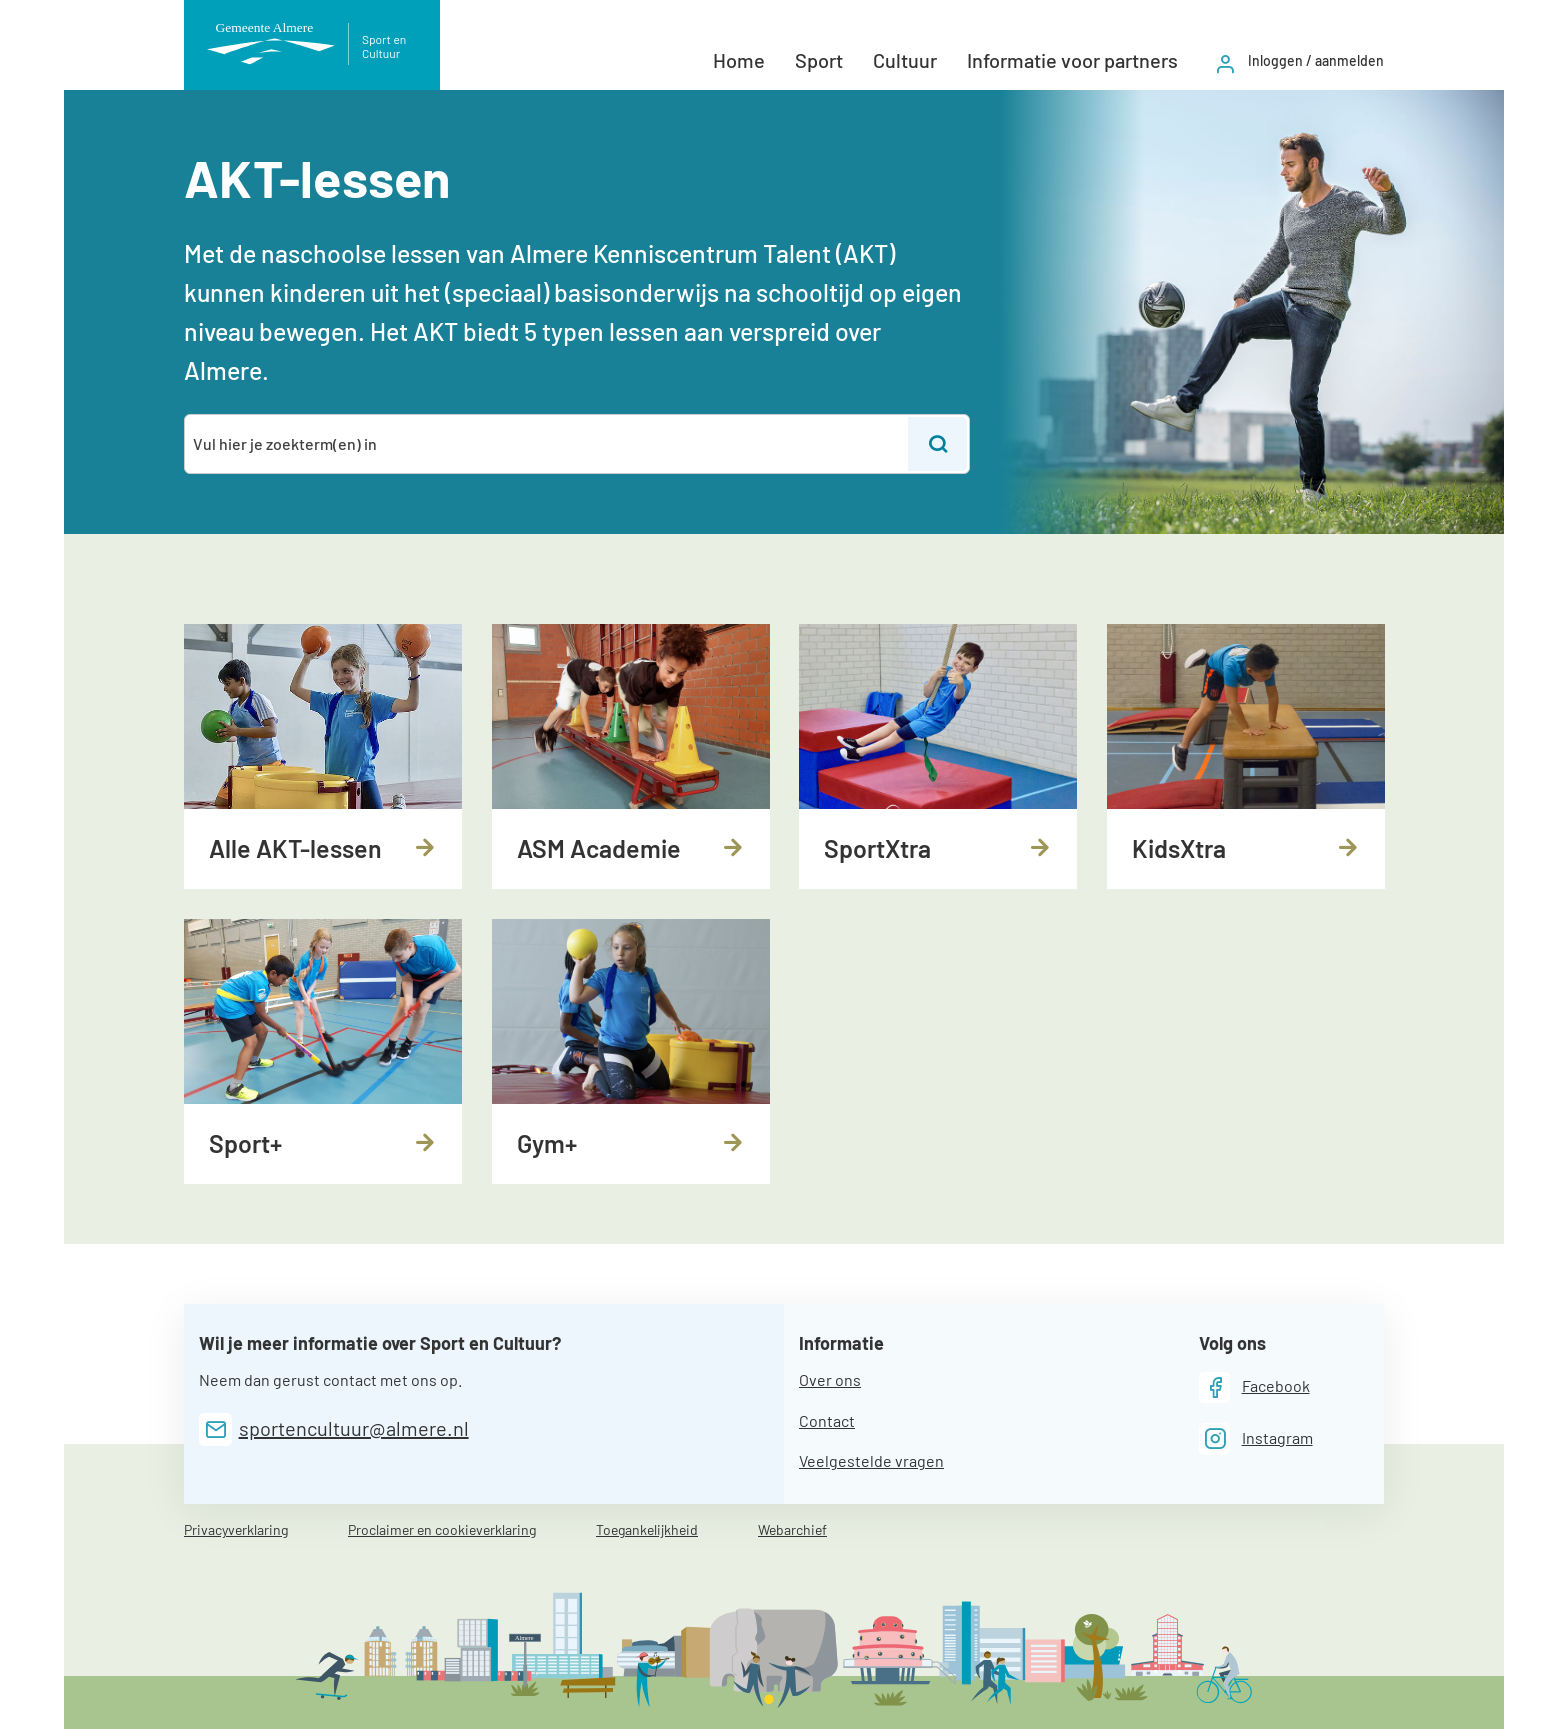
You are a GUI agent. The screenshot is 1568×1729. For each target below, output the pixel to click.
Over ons (830, 1379)
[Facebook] (1254, 1387)
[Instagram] (1256, 1438)
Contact (827, 1420)
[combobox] (547, 444)
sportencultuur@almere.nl (354, 1428)
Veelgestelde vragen (871, 1460)
